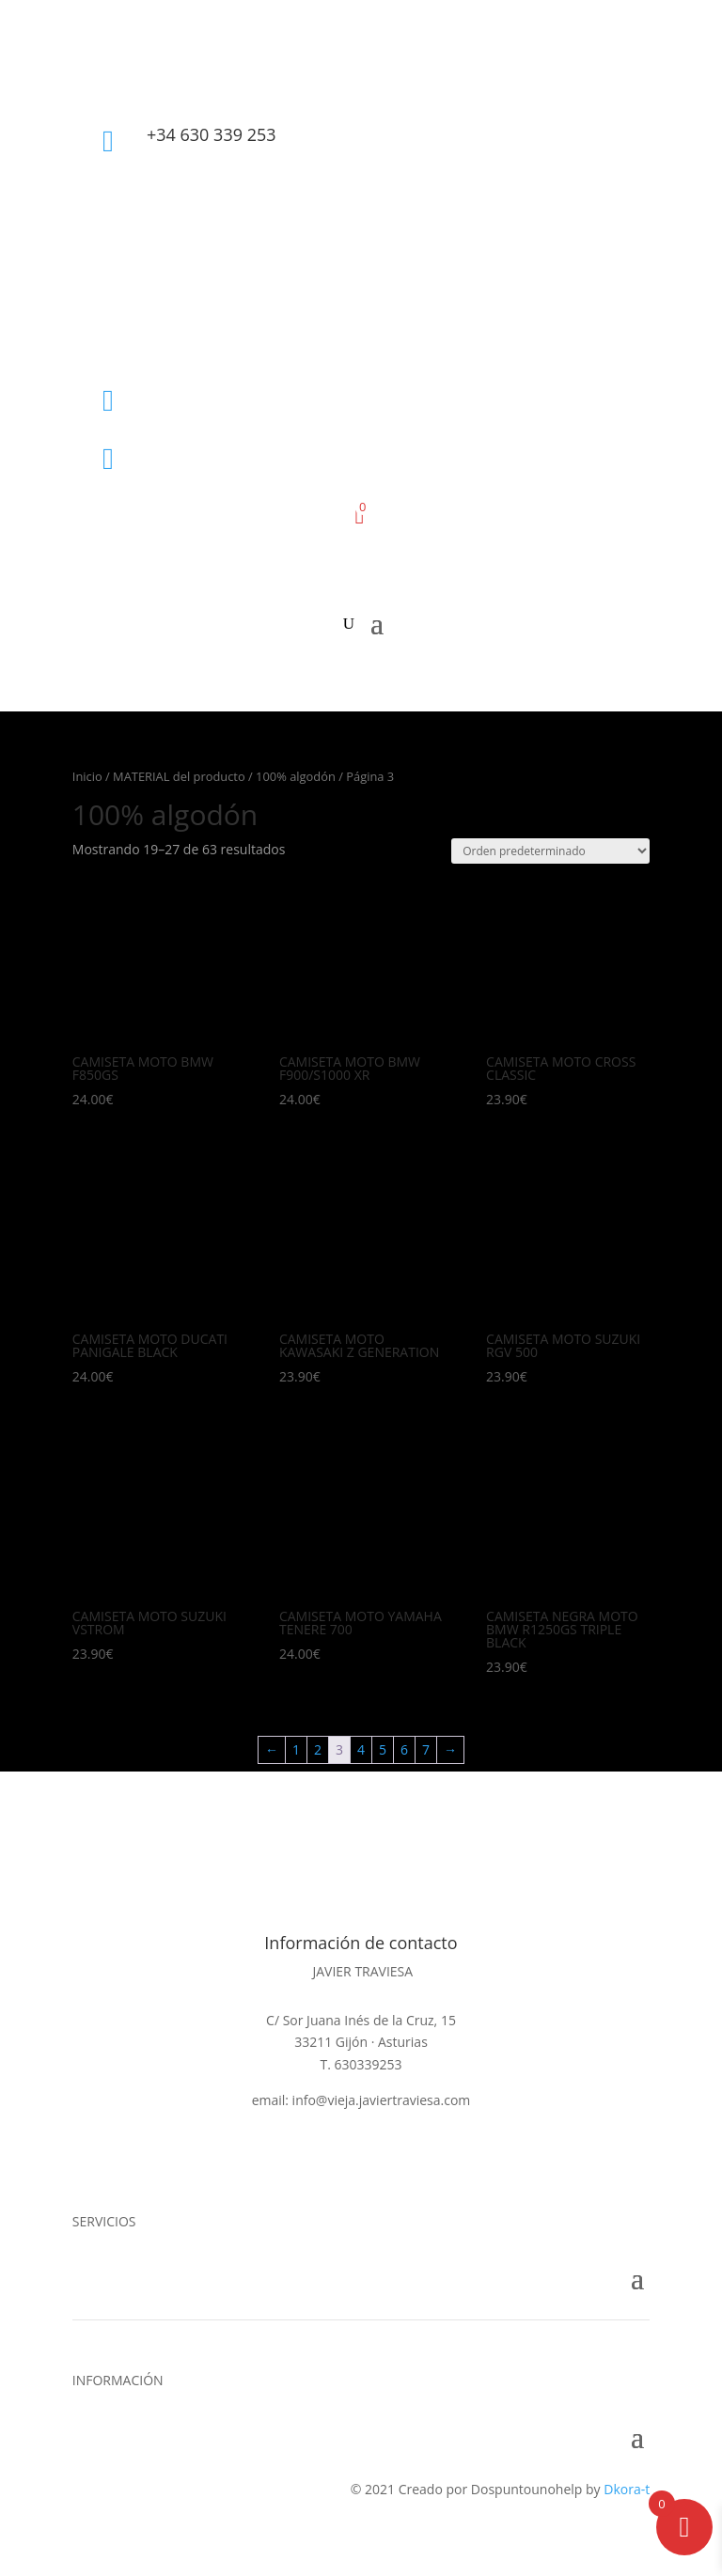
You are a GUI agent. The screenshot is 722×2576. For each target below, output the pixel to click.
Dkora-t (627, 2489)
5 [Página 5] (382, 1749)
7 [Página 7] (426, 1749)
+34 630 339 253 (211, 134)
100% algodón (296, 776)
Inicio (87, 776)
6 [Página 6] (404, 1749)
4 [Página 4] (361, 1749)
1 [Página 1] (296, 1749)
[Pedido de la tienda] (550, 851)
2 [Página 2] (318, 1749)
